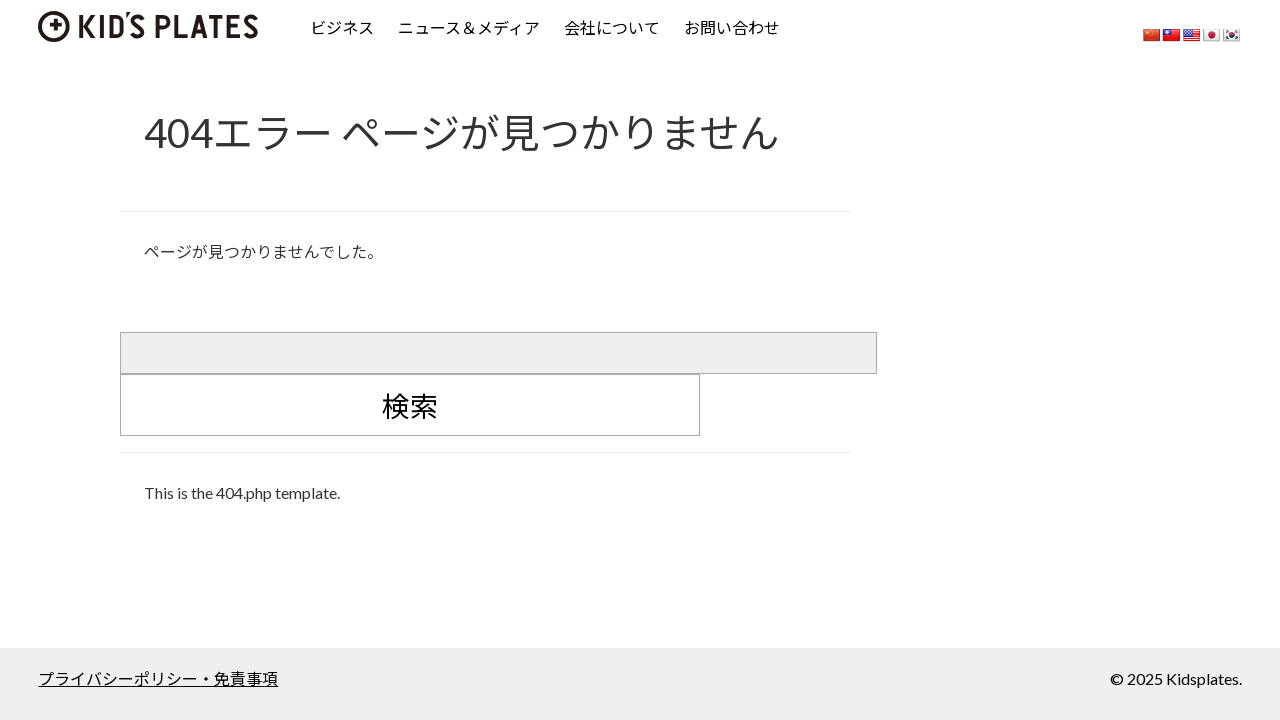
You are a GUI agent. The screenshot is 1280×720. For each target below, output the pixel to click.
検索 (410, 406)
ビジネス (342, 27)
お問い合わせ (732, 27)
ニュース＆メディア (469, 27)
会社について (612, 27)
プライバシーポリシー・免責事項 (158, 678)
